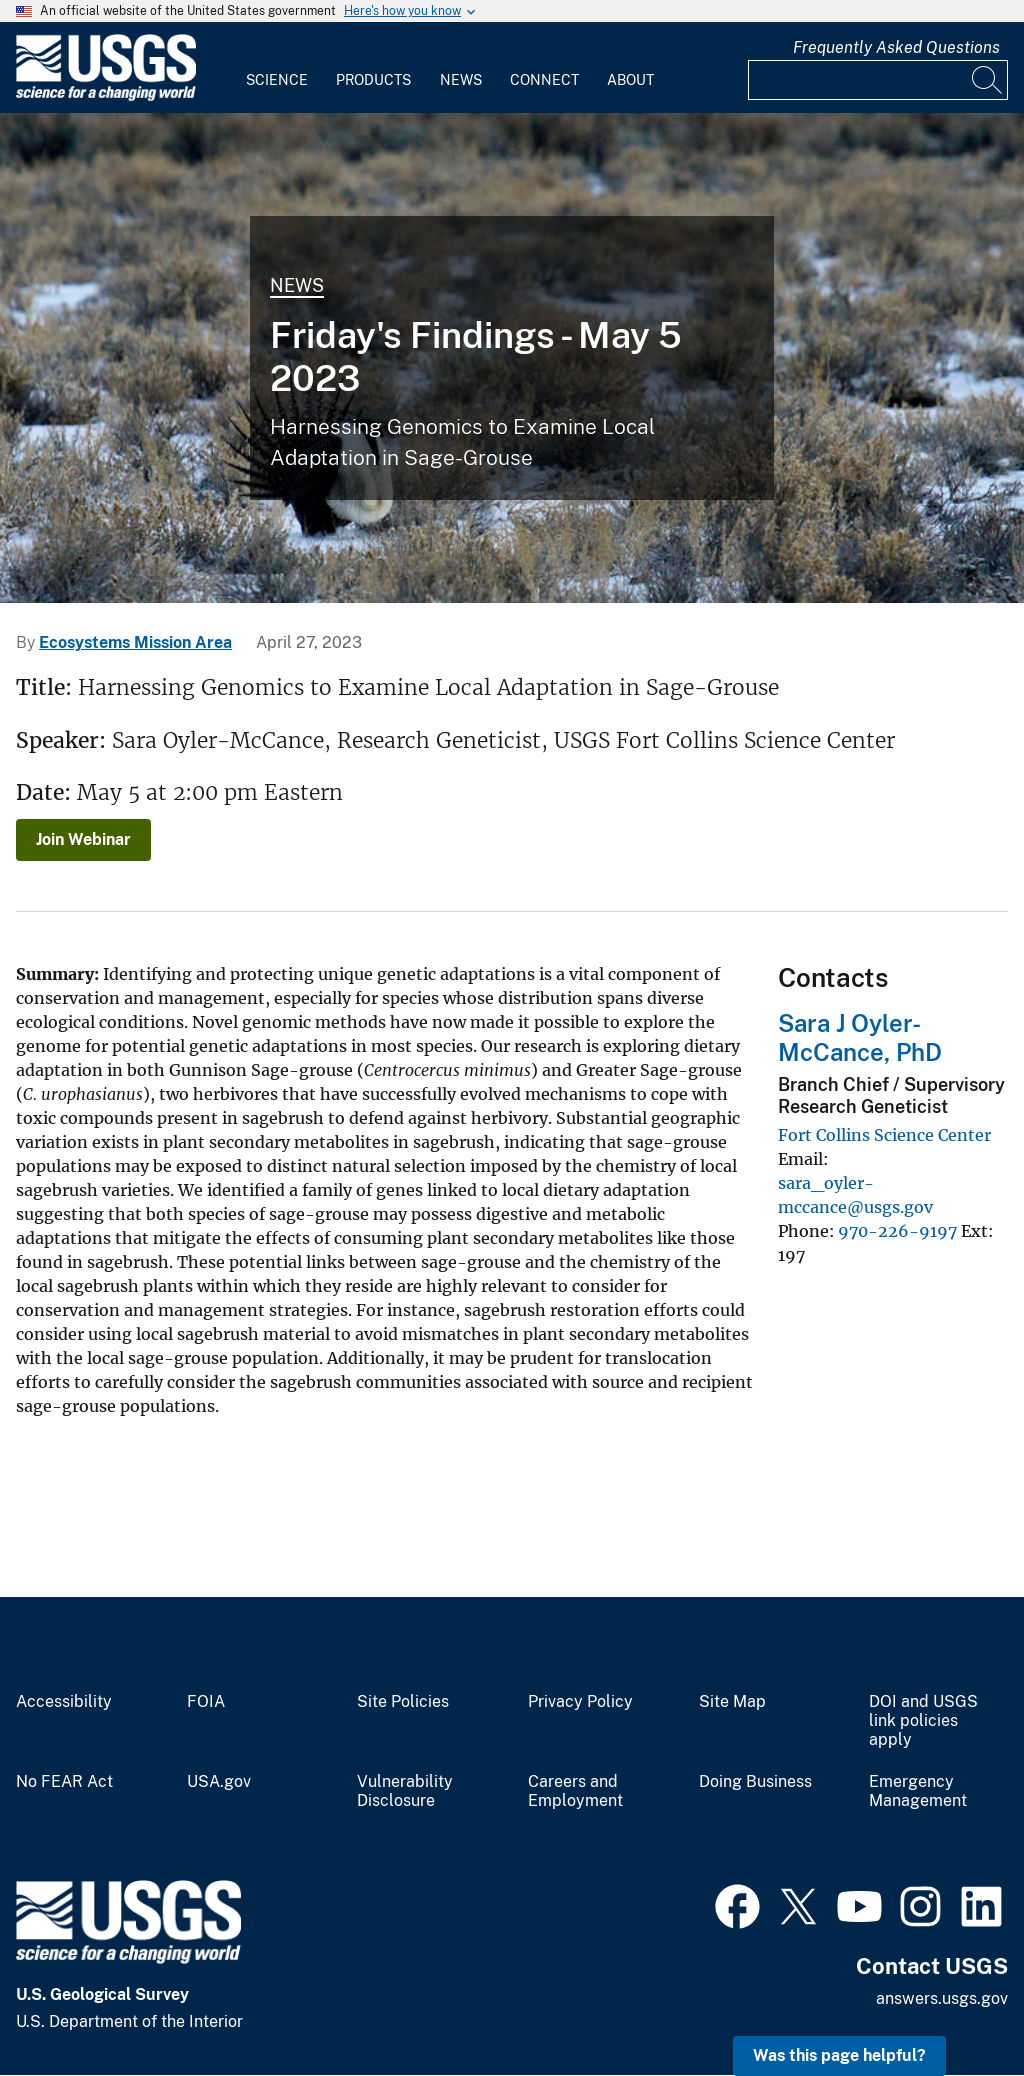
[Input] (878, 80)
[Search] (988, 80)
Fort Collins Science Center (884, 1135)
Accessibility (64, 1702)
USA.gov (219, 1782)
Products (373, 80)
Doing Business (755, 1782)
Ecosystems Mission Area (135, 642)
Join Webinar (83, 839)
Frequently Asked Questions (896, 47)
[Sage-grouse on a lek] (512, 358)
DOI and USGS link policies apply (923, 1721)
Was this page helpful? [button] (839, 2055)
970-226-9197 (897, 1231)
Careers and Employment (575, 1791)
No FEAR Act (64, 1782)
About (630, 80)
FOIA (206, 1702)
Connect (544, 80)
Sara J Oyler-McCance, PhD (860, 1037)
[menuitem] (277, 68)
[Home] (106, 96)
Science (277, 80)
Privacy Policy (580, 1702)
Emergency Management (918, 1791)
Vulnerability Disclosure (405, 1791)
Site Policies (403, 1702)
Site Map (732, 1702)
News (461, 80)
